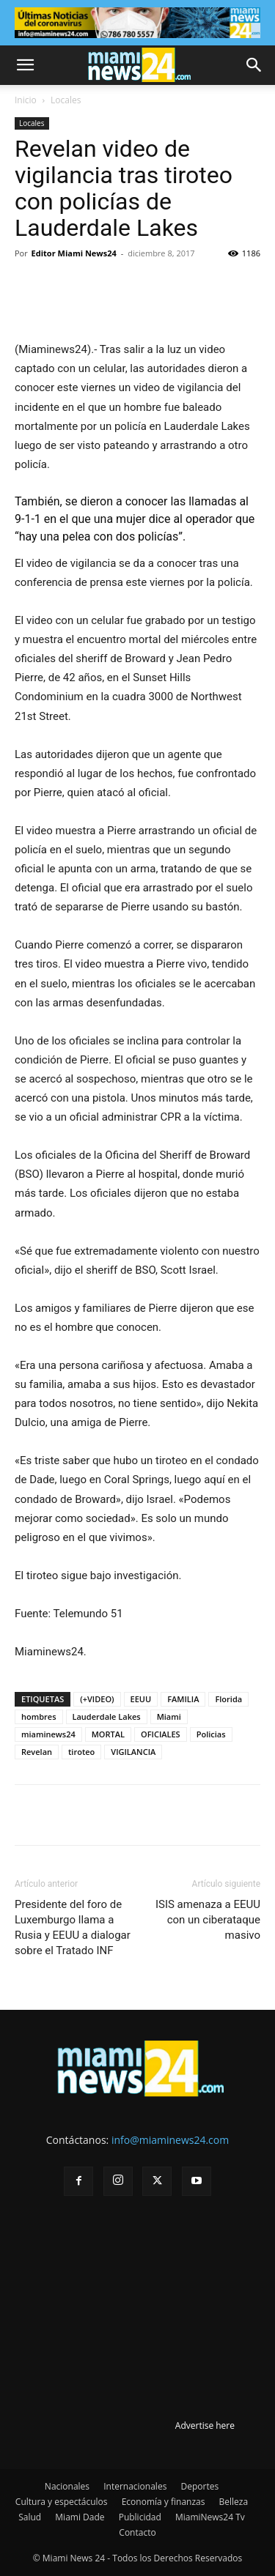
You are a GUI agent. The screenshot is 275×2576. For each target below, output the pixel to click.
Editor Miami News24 (74, 253)
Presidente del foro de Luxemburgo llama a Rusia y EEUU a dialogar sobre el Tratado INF (73, 1927)
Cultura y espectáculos (61, 2501)
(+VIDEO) (97, 1698)
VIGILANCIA (133, 1751)
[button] (24, 65)
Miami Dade (79, 2517)
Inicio (26, 100)
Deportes (199, 2486)
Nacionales (67, 2486)
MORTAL (108, 1734)
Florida (228, 1698)
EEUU (141, 1698)
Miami (169, 1716)
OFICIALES (160, 1734)
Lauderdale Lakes (107, 1716)
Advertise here (205, 2425)
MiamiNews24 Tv (210, 2517)
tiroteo (81, 1751)
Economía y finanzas (163, 2501)
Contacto (137, 2532)
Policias (211, 1734)
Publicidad (140, 2517)
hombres (38, 1716)
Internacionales (134, 2486)
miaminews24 (48, 1734)
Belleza (234, 2501)
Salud (29, 2517)
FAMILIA (183, 1698)
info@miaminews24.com (170, 2140)
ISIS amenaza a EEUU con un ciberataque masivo (207, 1920)
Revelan (36, 1751)
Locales (66, 100)
